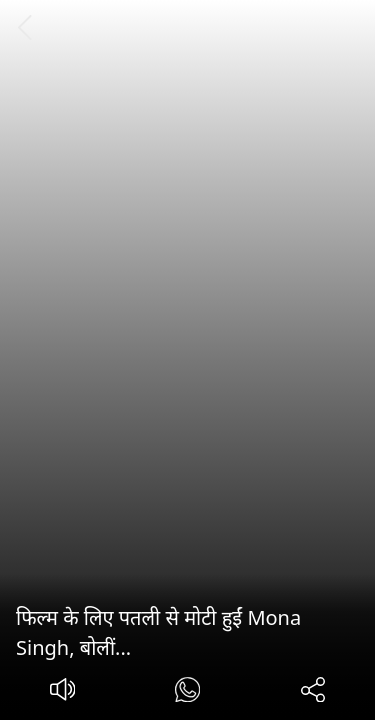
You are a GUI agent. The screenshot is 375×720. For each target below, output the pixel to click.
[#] (187, 692)
